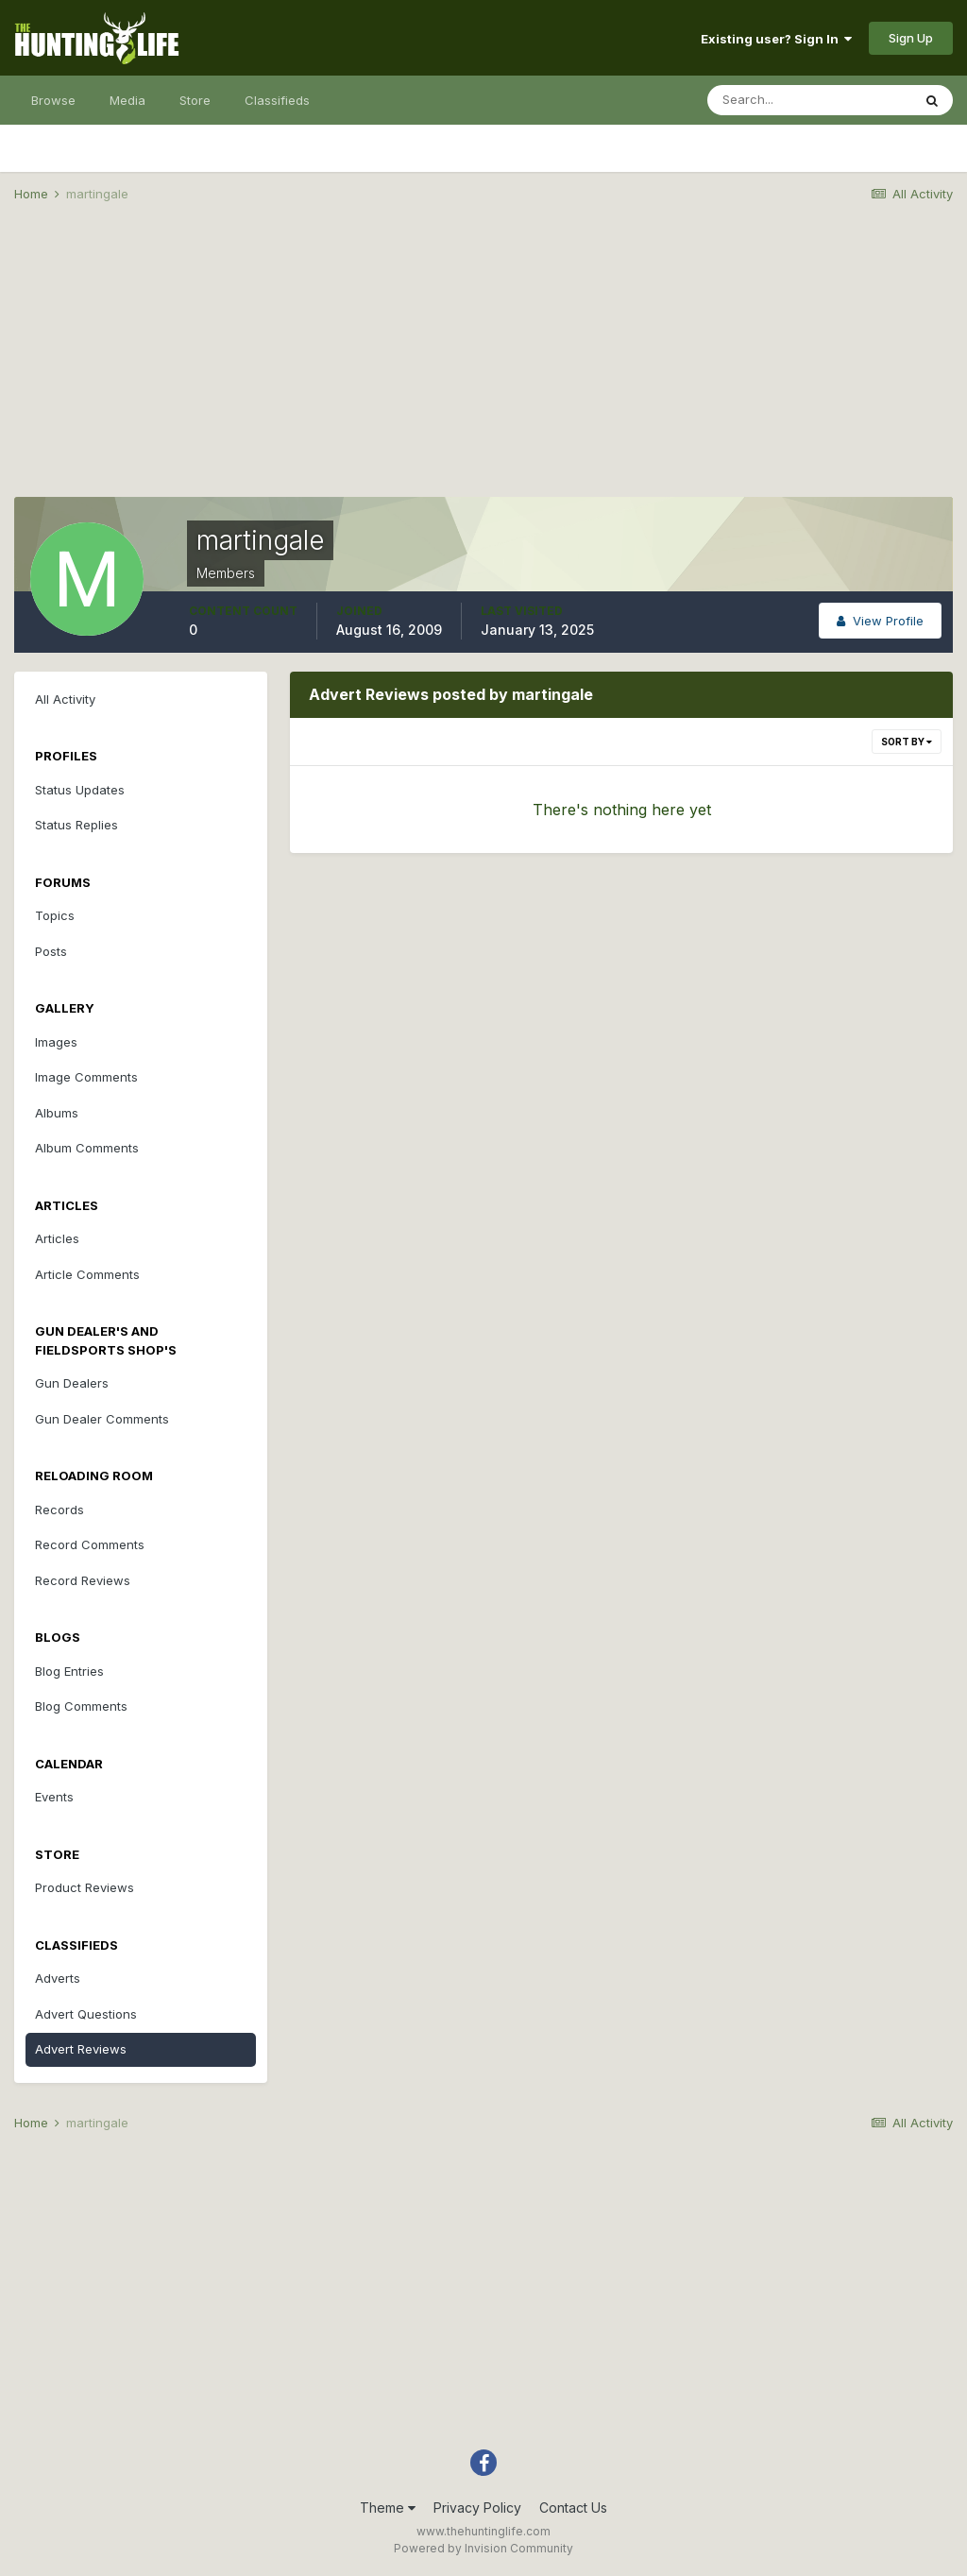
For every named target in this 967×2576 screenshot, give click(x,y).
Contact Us (573, 2507)
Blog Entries (69, 1671)
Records (59, 1509)
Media (127, 100)
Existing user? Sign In (776, 38)
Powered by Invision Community (483, 2548)
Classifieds (277, 100)
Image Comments (86, 1076)
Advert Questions (86, 2014)
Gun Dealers (72, 1382)
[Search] (809, 100)
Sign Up (911, 37)
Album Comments (87, 1147)
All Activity (65, 699)
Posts (51, 951)
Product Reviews (84, 1887)
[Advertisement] (483, 364)
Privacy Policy (477, 2507)
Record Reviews (82, 1580)
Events (54, 1796)
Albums (56, 1112)
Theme (388, 2507)
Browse (53, 100)
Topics (55, 915)
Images (56, 1041)
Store (195, 100)
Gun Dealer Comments (102, 1418)
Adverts (57, 1978)
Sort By (906, 741)
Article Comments (87, 1274)
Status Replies (76, 824)
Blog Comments (81, 1706)
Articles (57, 1238)
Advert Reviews (81, 2048)
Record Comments (89, 1544)
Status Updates (80, 789)
